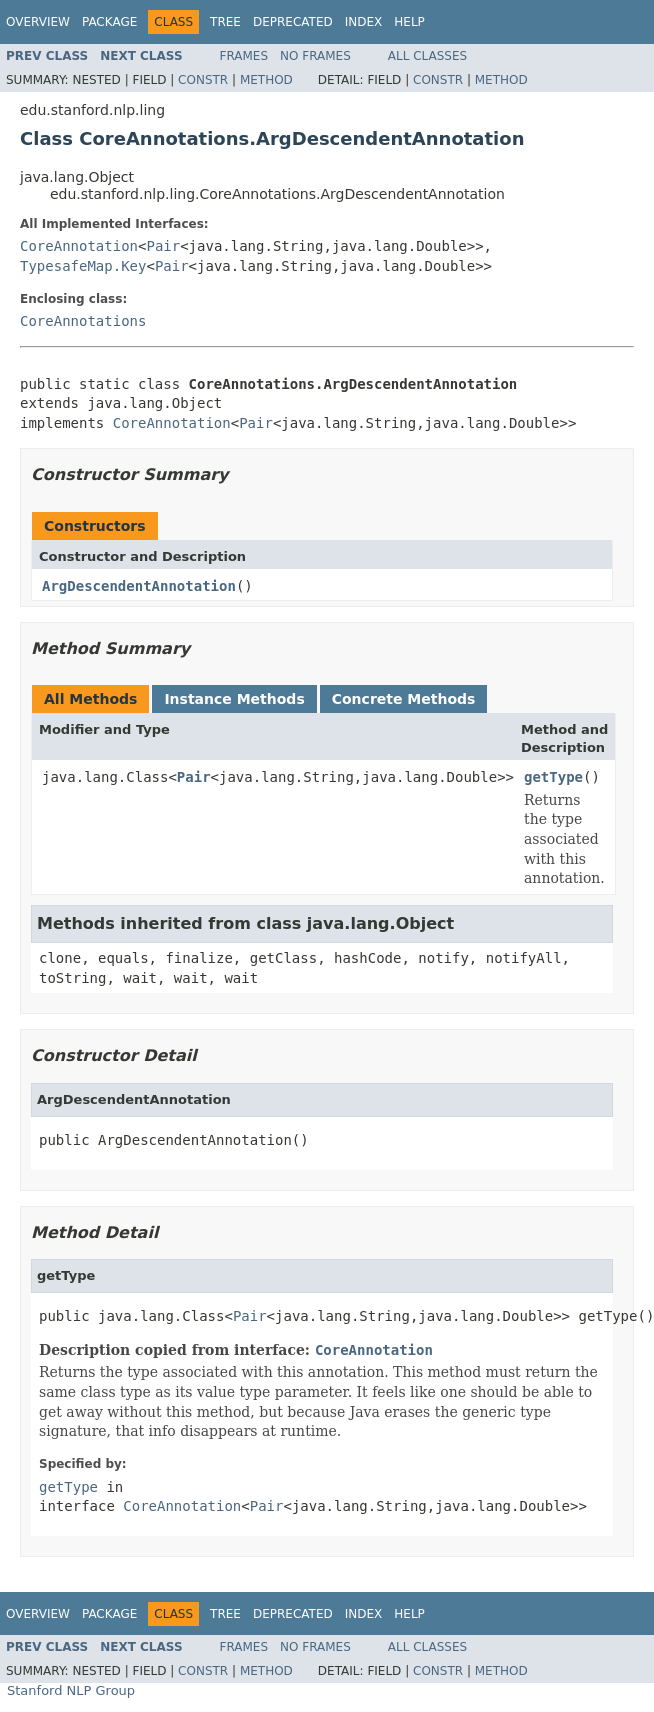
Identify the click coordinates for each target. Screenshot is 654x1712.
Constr (203, 80)
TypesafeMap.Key (83, 266)
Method (266, 80)
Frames (244, 56)
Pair (163, 246)
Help (409, 22)
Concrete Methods (404, 699)
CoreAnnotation (79, 246)
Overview (38, 22)
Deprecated (293, 22)
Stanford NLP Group (71, 1690)
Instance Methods (234, 699)
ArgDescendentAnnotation (139, 586)
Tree (225, 22)
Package (109, 22)
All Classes (427, 56)
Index (364, 22)
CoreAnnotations (83, 321)
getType (553, 777)
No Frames (315, 56)
